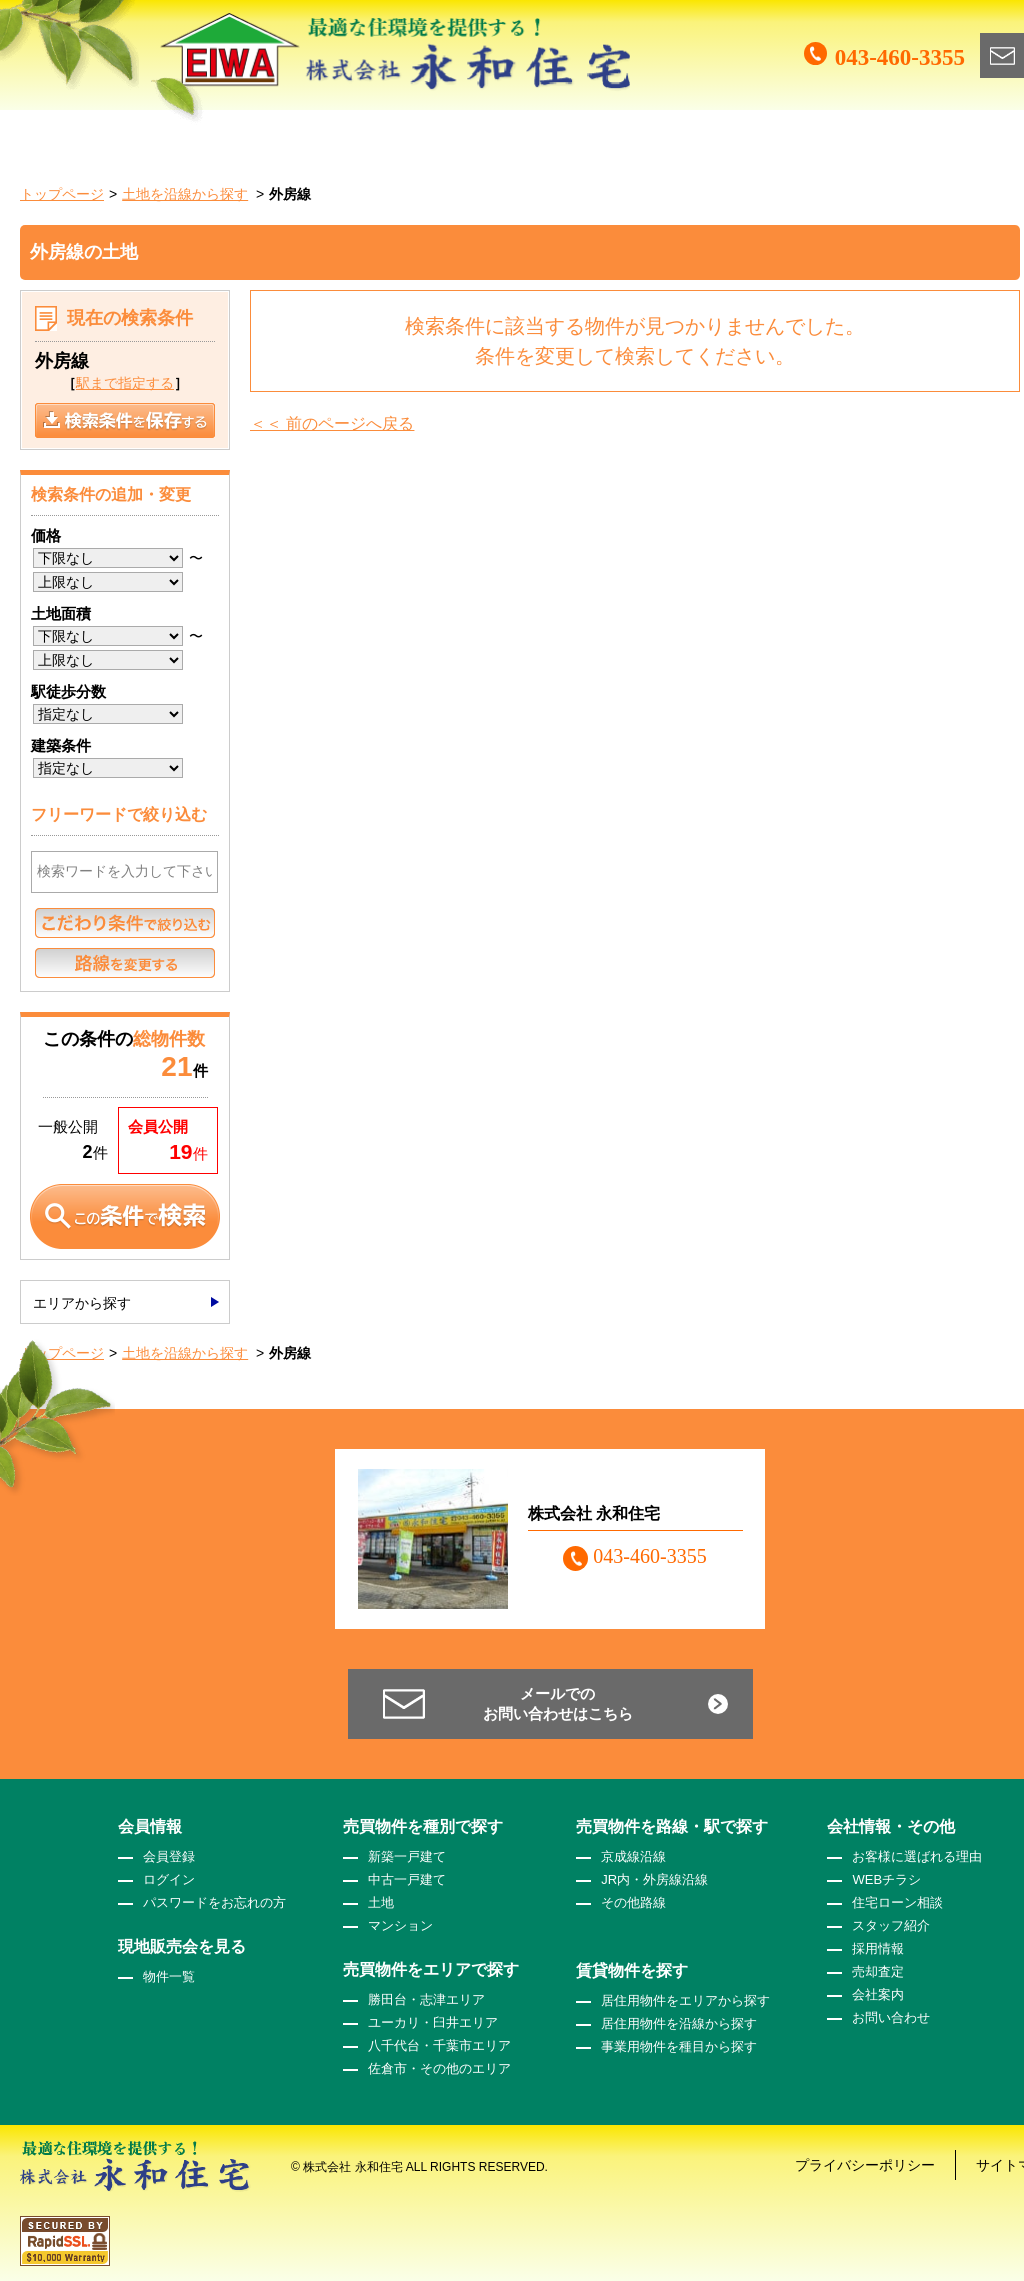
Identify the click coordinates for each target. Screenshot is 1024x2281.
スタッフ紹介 (891, 1925)
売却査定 (878, 1971)
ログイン (169, 1879)
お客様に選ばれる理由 (917, 1856)
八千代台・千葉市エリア (439, 2045)
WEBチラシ (886, 1879)
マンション (400, 1925)
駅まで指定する (125, 383)
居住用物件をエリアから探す (685, 2000)
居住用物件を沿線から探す (679, 2023)
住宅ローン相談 (897, 1902)
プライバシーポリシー (865, 2165)
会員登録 (169, 1856)
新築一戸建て (407, 1856)
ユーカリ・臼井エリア (433, 2022)
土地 (381, 1902)
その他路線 (633, 1902)
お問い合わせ (891, 2017)
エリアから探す (82, 1303)
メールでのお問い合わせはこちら (558, 1703)
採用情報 (878, 1948)
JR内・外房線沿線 (654, 1879)
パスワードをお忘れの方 (214, 1902)
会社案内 (878, 1994)
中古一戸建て (407, 1879)
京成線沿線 (633, 1856)
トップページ (62, 194)
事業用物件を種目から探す (679, 2046)
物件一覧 (169, 1976)
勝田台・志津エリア (426, 1999)
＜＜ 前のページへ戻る (332, 423)
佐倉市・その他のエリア (439, 2068)
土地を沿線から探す (185, 194)
